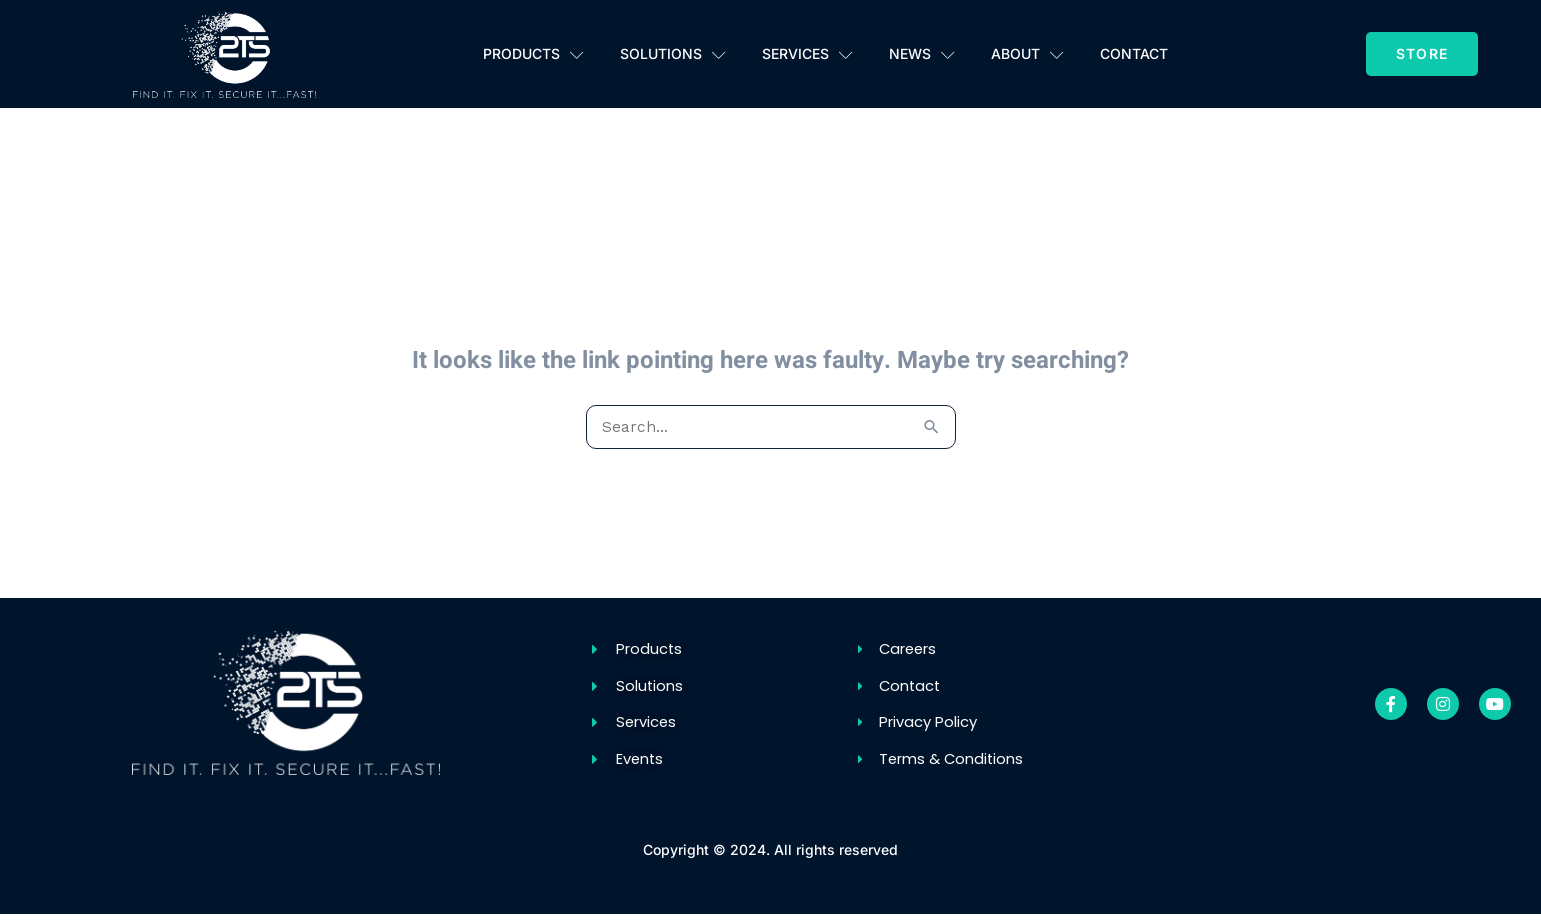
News (922, 54)
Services (807, 54)
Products (533, 54)
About (1027, 54)
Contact (1134, 53)
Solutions (673, 54)
